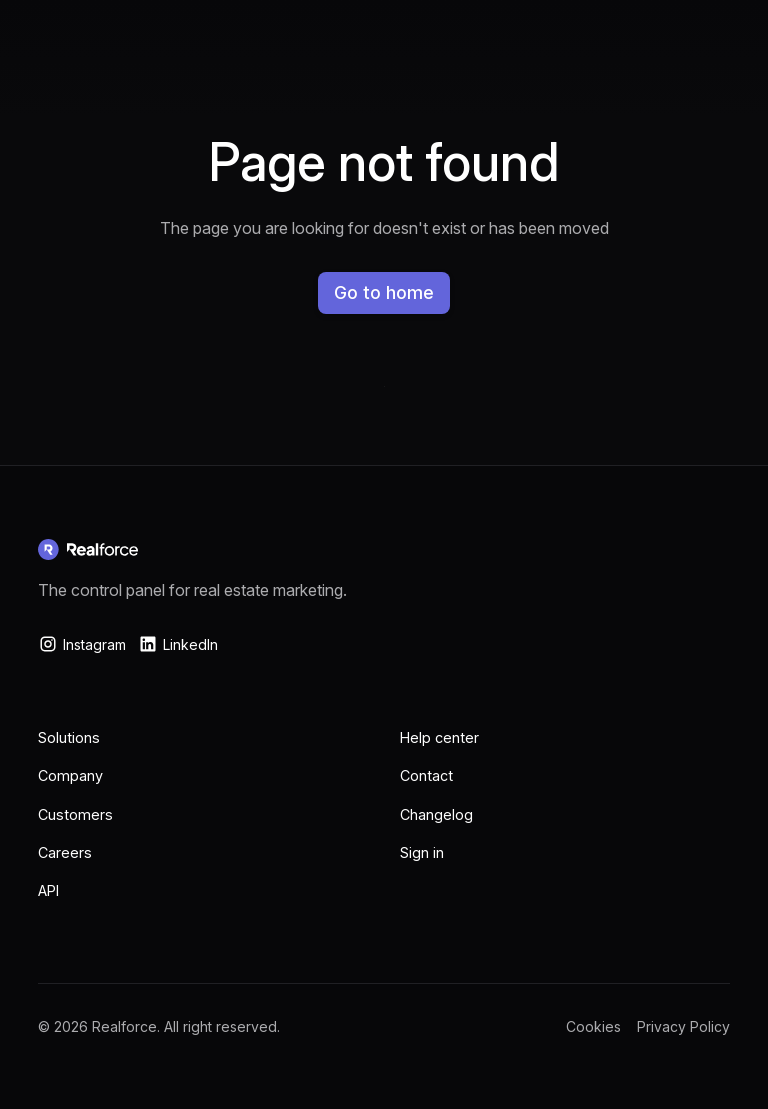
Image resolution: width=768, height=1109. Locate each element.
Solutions (69, 737)
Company (70, 775)
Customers (75, 814)
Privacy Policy (683, 1026)
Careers (65, 852)
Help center (439, 737)
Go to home (384, 292)
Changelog (436, 814)
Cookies (593, 1026)
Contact (426, 775)
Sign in (422, 852)
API (48, 890)
